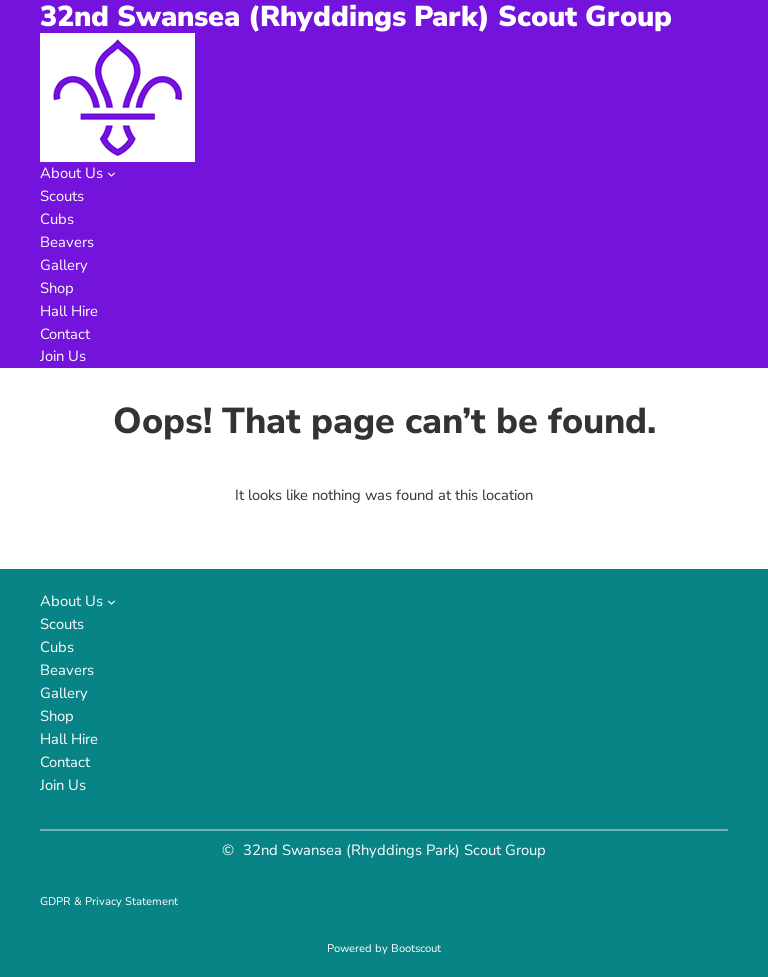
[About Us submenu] (111, 173)
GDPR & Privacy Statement (109, 901)
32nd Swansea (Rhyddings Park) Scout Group (394, 850)
